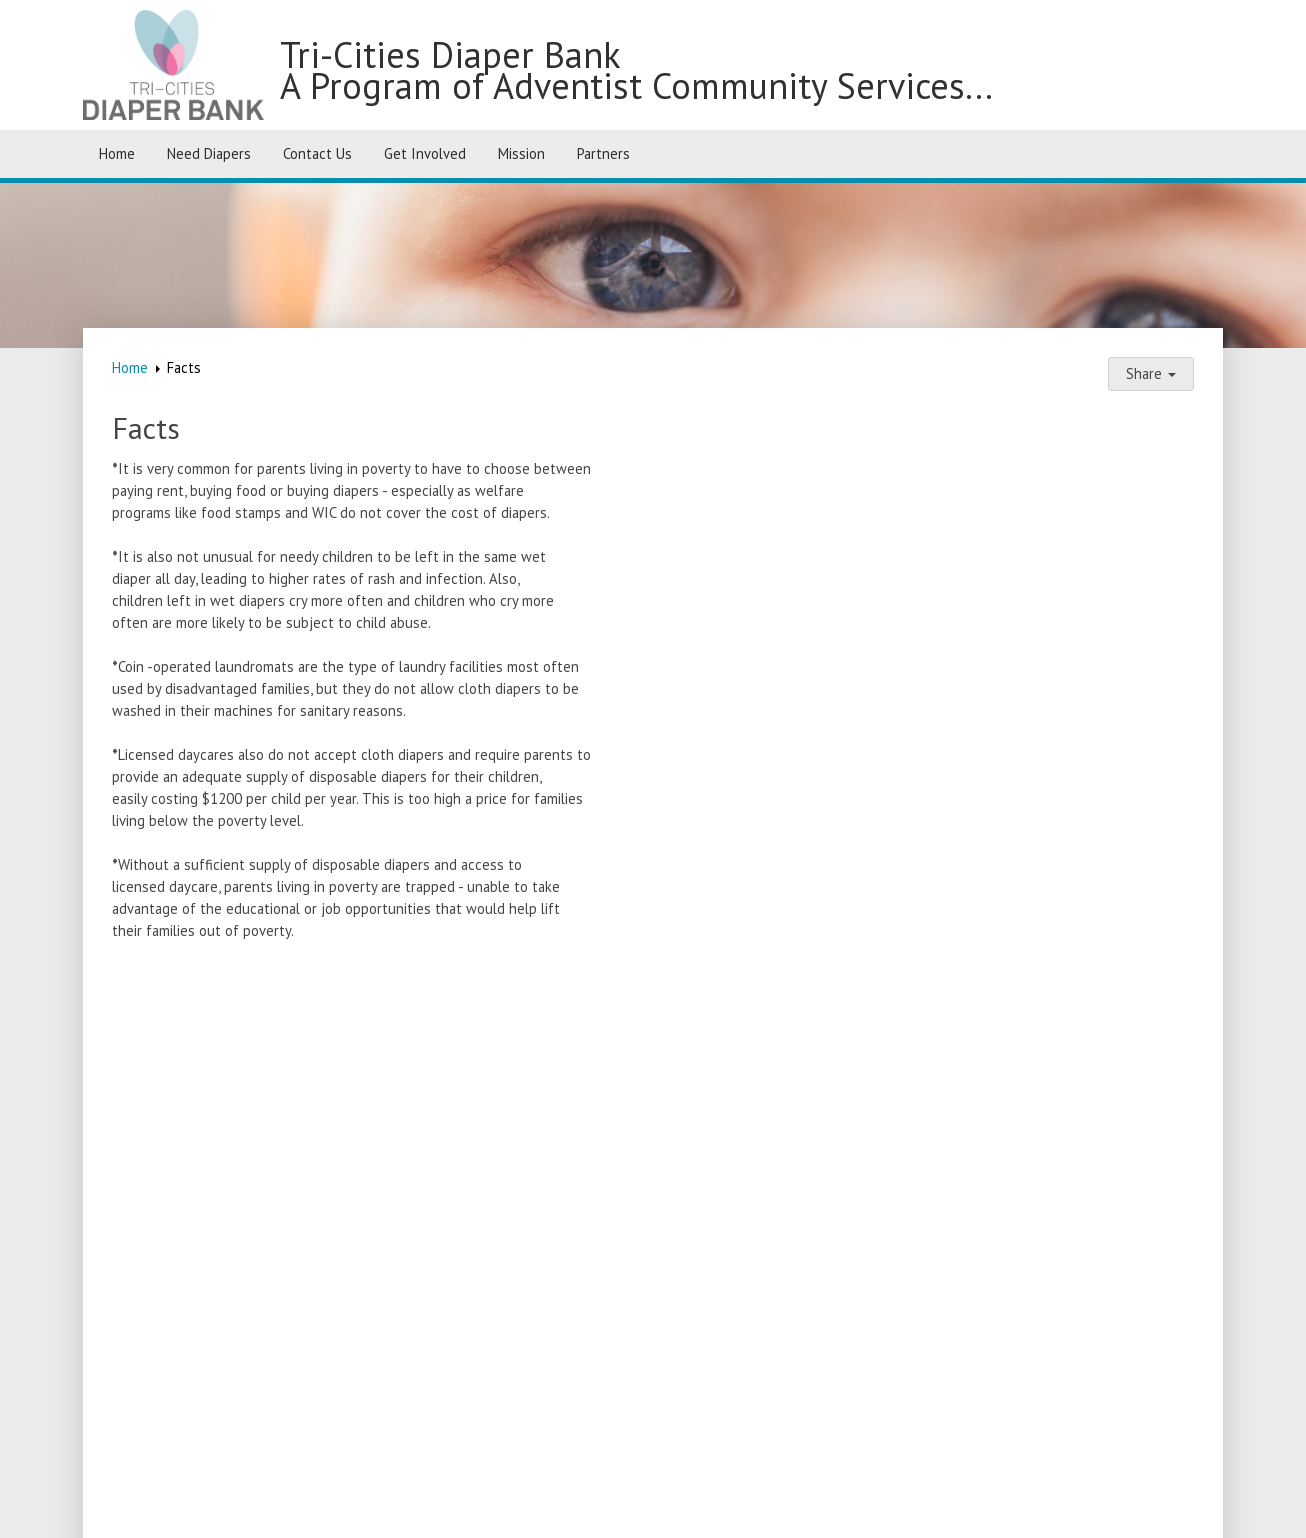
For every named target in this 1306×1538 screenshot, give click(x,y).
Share (1151, 373)
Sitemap (726, 1511)
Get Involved (425, 153)
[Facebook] (1194, 1447)
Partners (603, 153)
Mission (521, 153)
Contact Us (317, 153)
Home (117, 153)
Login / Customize (847, 1511)
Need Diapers (209, 153)
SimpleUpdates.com (543, 1511)
